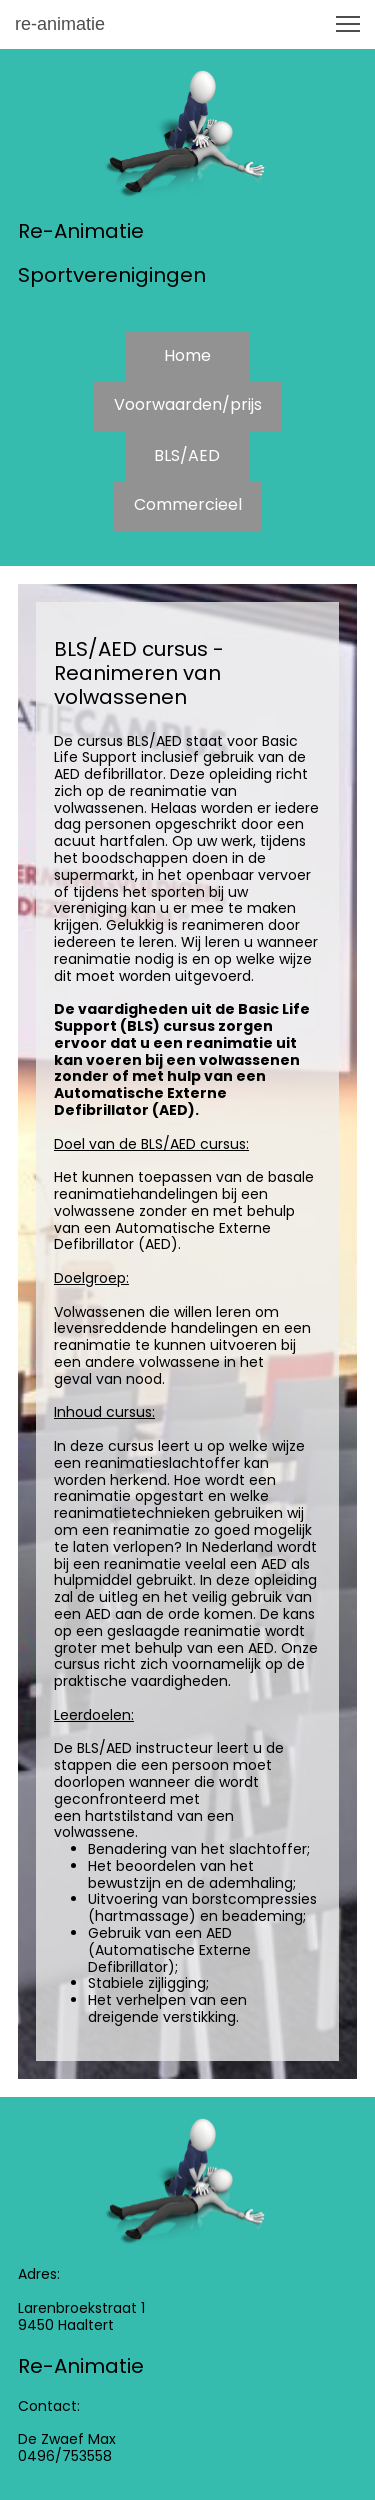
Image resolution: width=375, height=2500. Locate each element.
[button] (348, 24)
